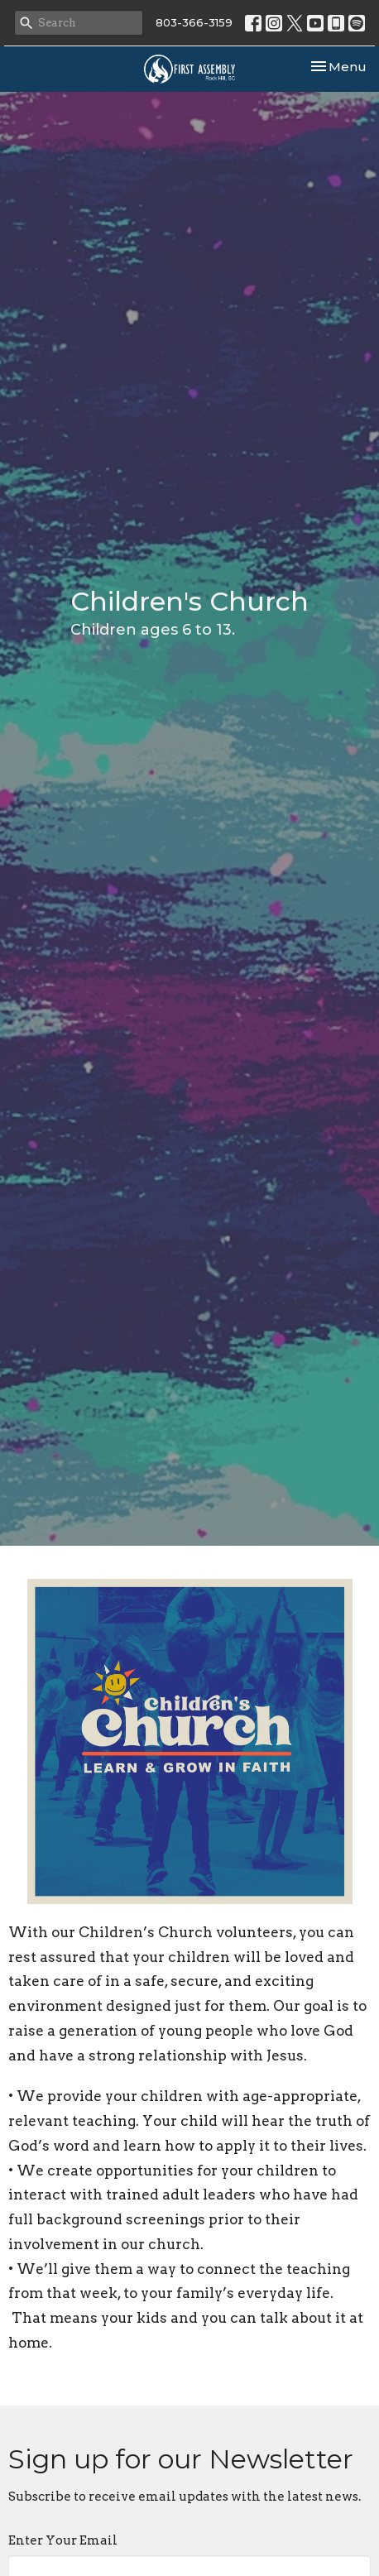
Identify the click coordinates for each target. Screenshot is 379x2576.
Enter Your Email (63, 2540)
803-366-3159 (194, 22)
